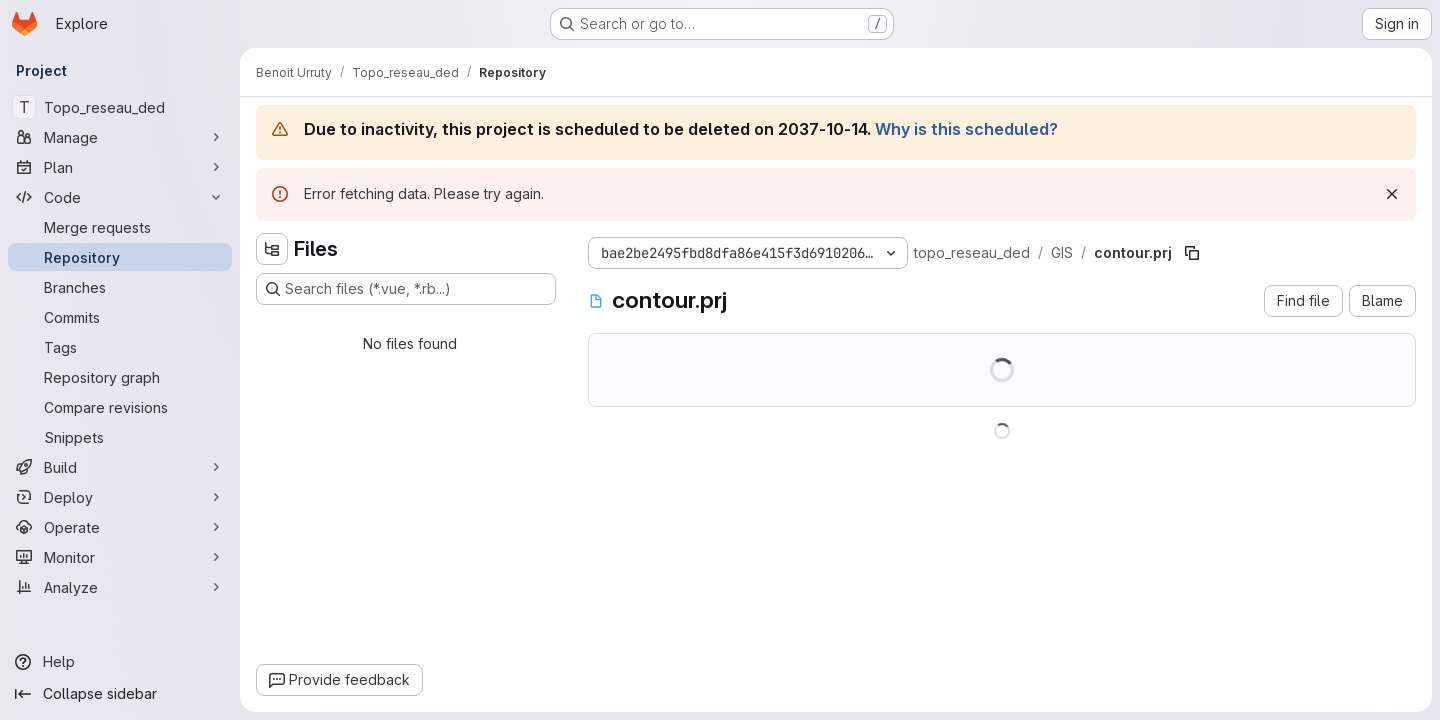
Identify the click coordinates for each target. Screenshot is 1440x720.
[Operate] (120, 527)
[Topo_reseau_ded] (120, 107)
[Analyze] (120, 587)
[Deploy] (120, 497)
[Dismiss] (1392, 194)
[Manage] (120, 137)
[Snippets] (120, 437)
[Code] (120, 197)
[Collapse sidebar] (120, 694)
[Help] (120, 662)
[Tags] (120, 347)
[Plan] (120, 167)
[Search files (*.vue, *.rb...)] (406, 289)
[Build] (120, 467)
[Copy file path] (1192, 253)
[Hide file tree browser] (272, 249)
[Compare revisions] (120, 407)
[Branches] (120, 287)
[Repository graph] (120, 377)
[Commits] (120, 317)
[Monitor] (120, 557)
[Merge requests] (120, 227)
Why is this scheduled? (966, 129)
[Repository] (120, 257)
